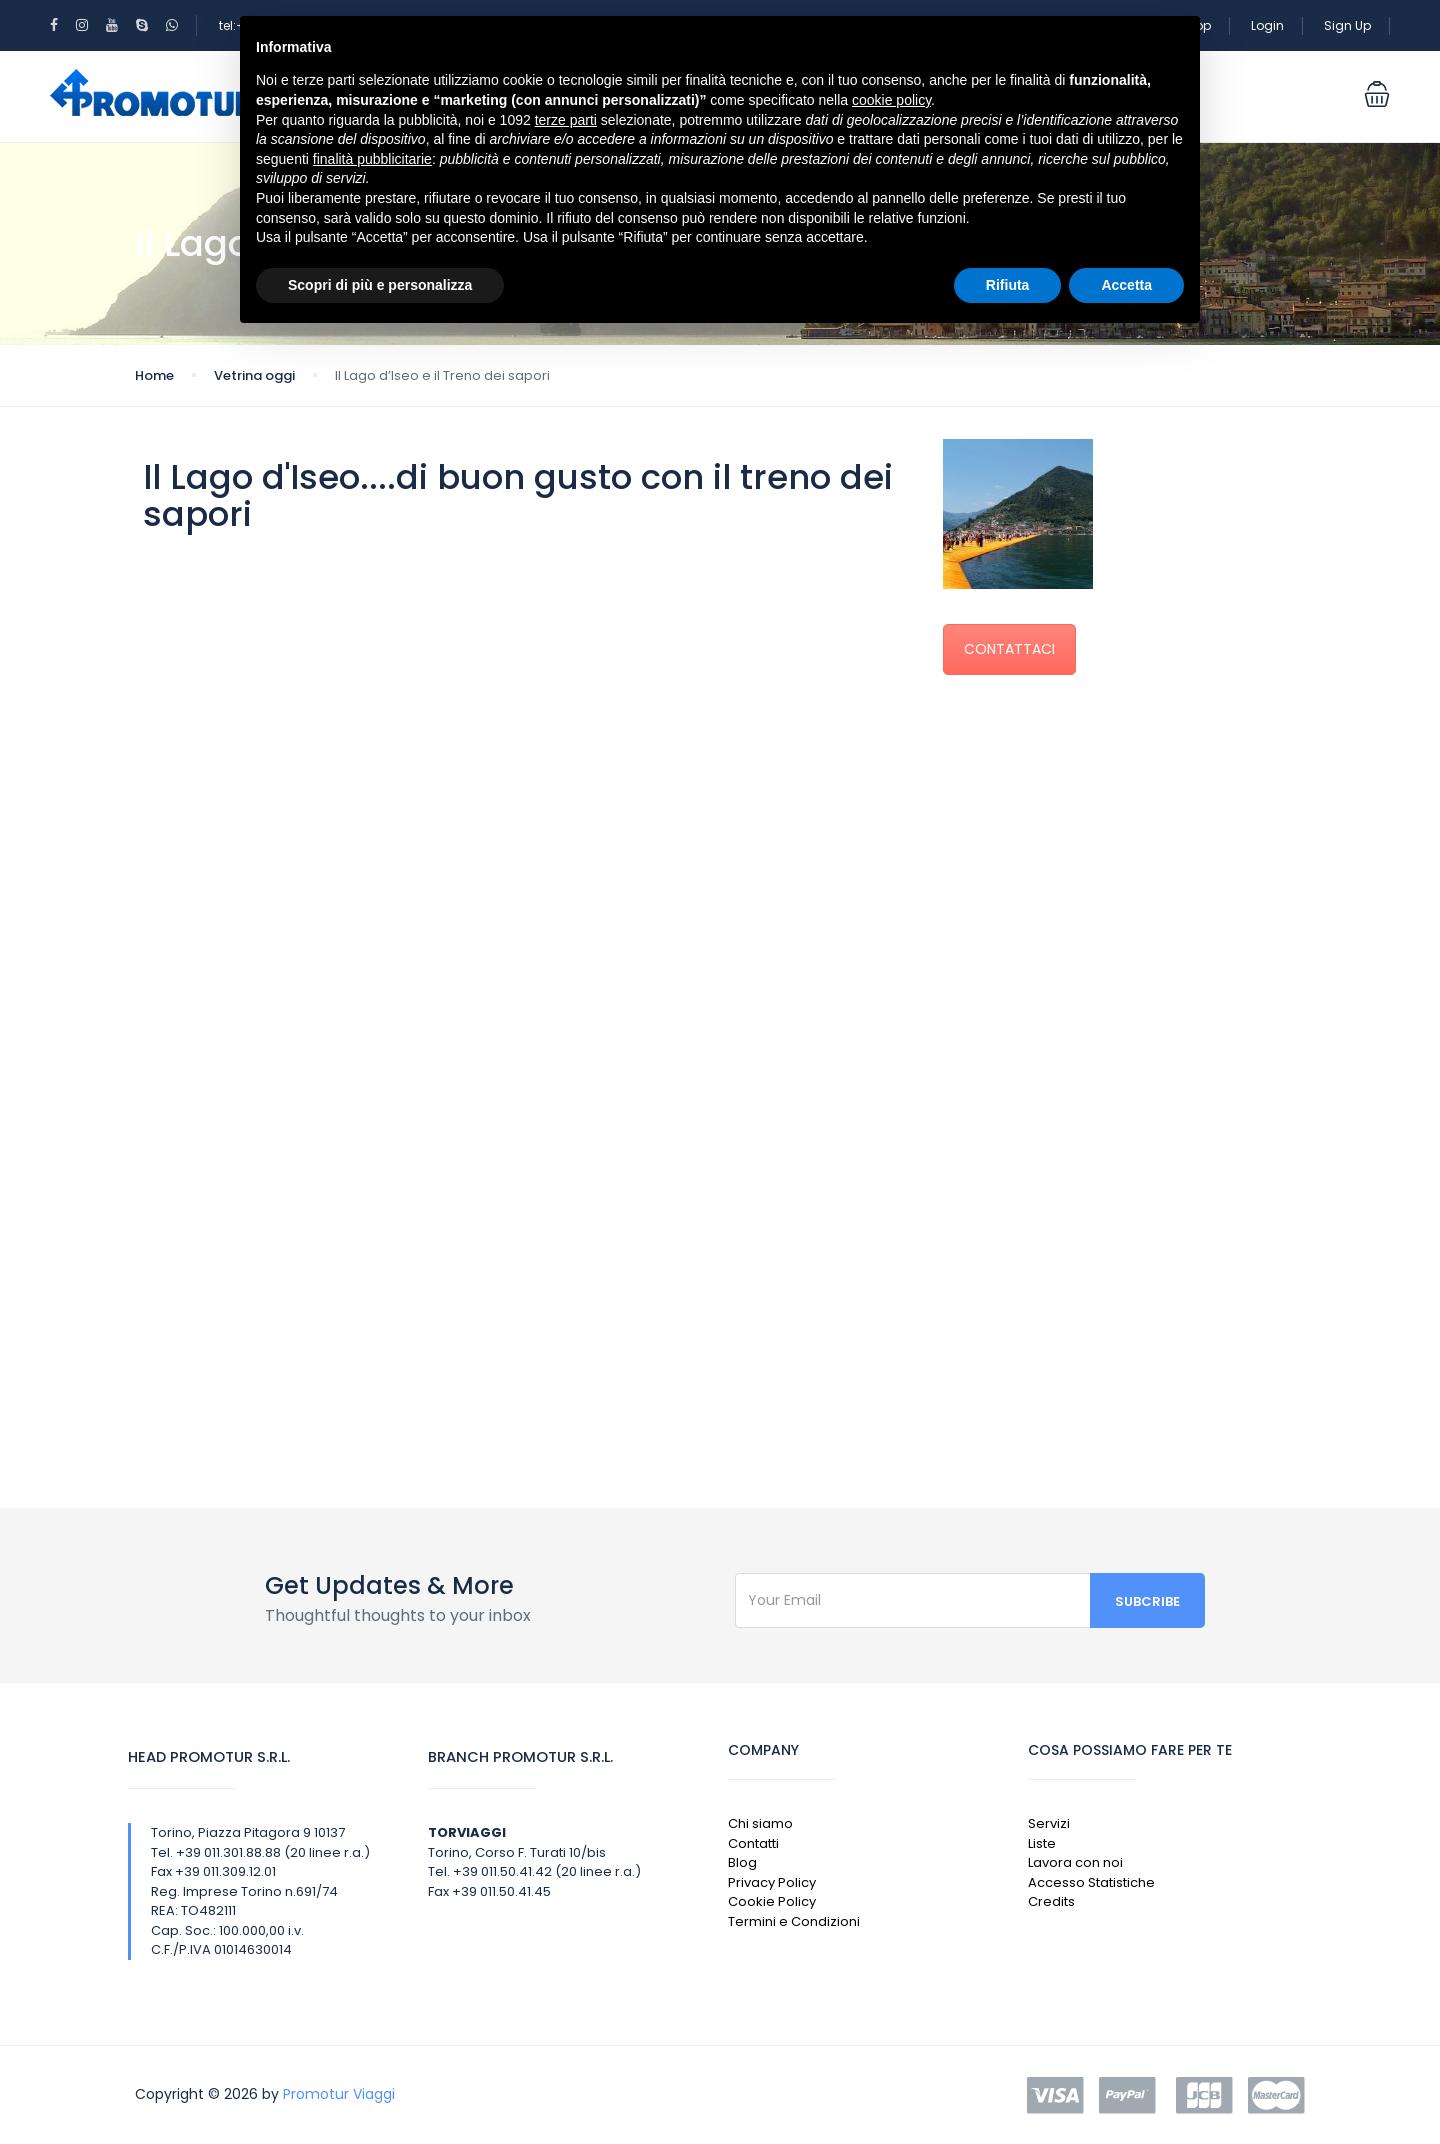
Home (154, 375)
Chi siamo (760, 1823)
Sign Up (1347, 25)
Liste (1042, 1843)
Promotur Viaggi (339, 2094)
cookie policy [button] (891, 100)
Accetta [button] (1126, 285)
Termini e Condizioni (794, 1921)
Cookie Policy (772, 1901)
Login (1267, 25)
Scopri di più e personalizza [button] (380, 285)
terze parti (566, 120)
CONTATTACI (1009, 649)
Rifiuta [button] (1008, 285)
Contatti (753, 1843)
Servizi (1049, 1823)
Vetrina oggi (254, 375)
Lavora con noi (1075, 1862)
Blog (742, 1862)
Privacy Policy (772, 1882)
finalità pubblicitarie (372, 159)
